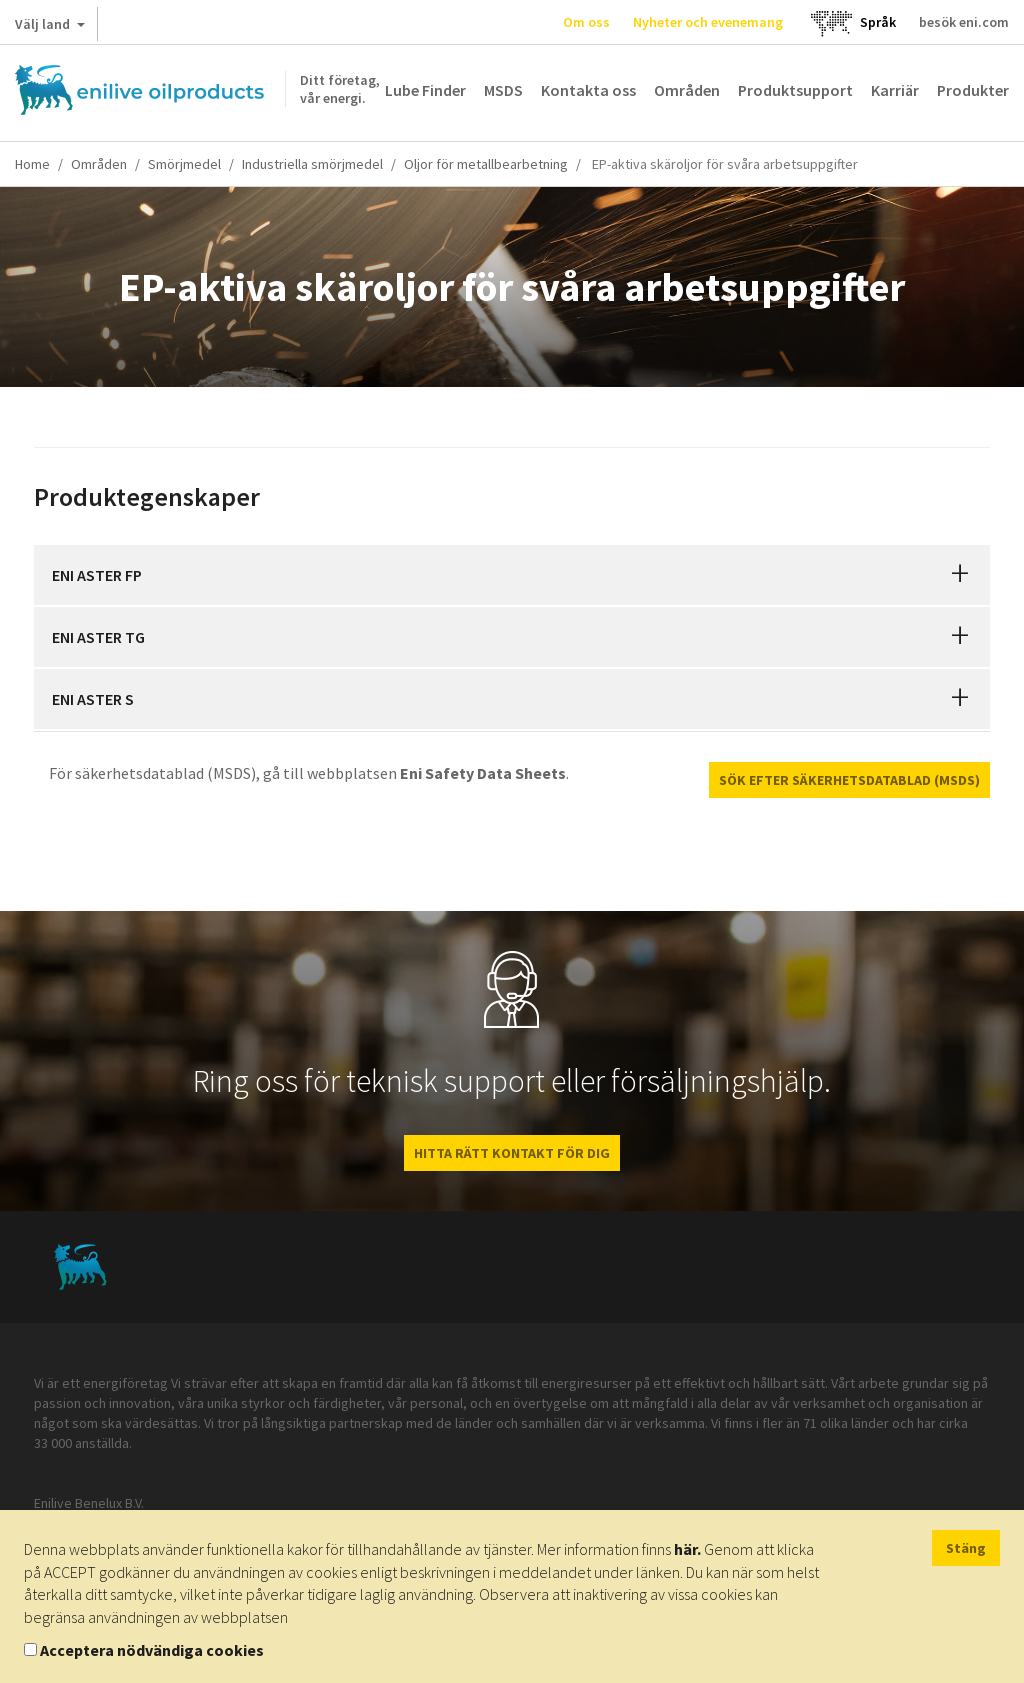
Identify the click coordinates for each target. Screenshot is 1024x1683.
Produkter (973, 90)
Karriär (895, 90)
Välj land (50, 28)
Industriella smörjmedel (312, 164)
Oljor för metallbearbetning (486, 164)
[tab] (512, 575)
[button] (960, 575)
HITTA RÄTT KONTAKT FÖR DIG (512, 1153)
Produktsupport (795, 90)
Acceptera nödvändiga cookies (152, 1650)
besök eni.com (964, 22)
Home (32, 164)
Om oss (586, 22)
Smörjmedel (184, 164)
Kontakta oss (588, 90)
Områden (687, 90)
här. (687, 1549)
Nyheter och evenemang (708, 22)
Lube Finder (425, 90)
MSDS (503, 90)
